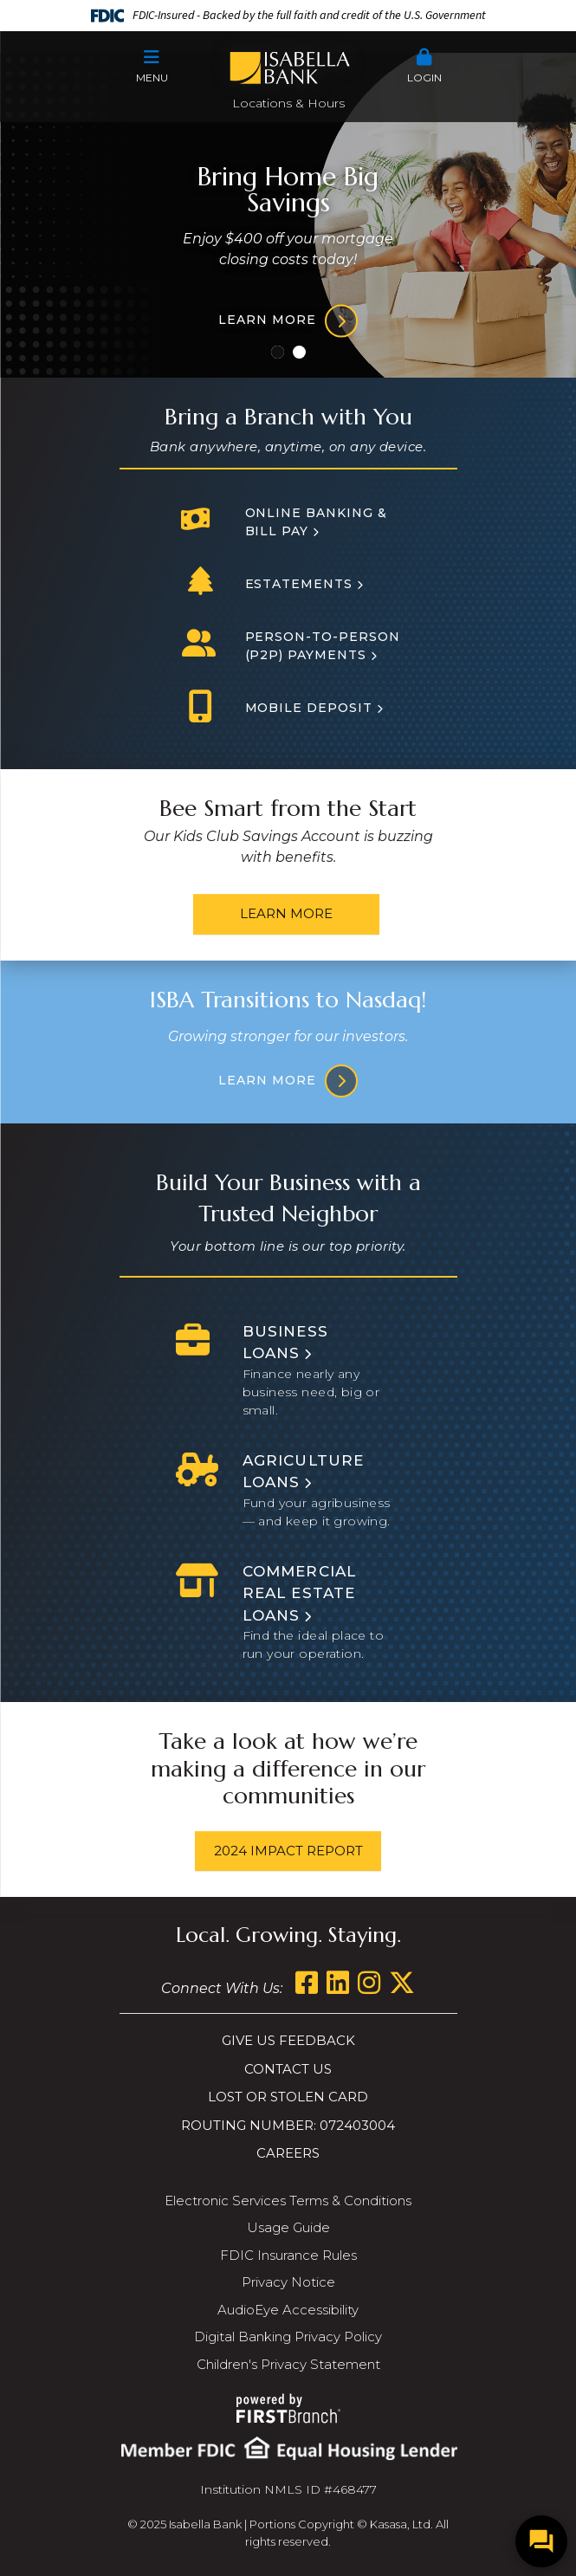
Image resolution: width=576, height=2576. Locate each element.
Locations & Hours (288, 103)
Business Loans (286, 1342)
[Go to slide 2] (299, 352)
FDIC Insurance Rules (288, 2255)
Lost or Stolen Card (288, 2096)
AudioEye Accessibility (288, 2309)
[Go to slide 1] (277, 352)
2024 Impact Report (288, 1850)
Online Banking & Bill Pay (316, 522)
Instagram (369, 1983)
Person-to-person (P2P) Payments (323, 646)
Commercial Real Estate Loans (300, 1593)
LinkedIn (338, 1983)
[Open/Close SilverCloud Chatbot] (541, 2541)
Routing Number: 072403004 (288, 2125)
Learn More (286, 913)
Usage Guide (288, 2227)
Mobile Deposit (309, 707)
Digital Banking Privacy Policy (288, 2336)
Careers (288, 2153)
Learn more (267, 319)
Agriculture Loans (304, 1472)
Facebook (306, 1983)
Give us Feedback (288, 2040)
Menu (152, 66)
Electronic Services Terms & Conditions (288, 2200)
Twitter (402, 1983)
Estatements (299, 584)
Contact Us (288, 2069)
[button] (152, 67)
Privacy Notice (288, 2282)
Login (424, 66)
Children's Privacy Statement (288, 2364)
